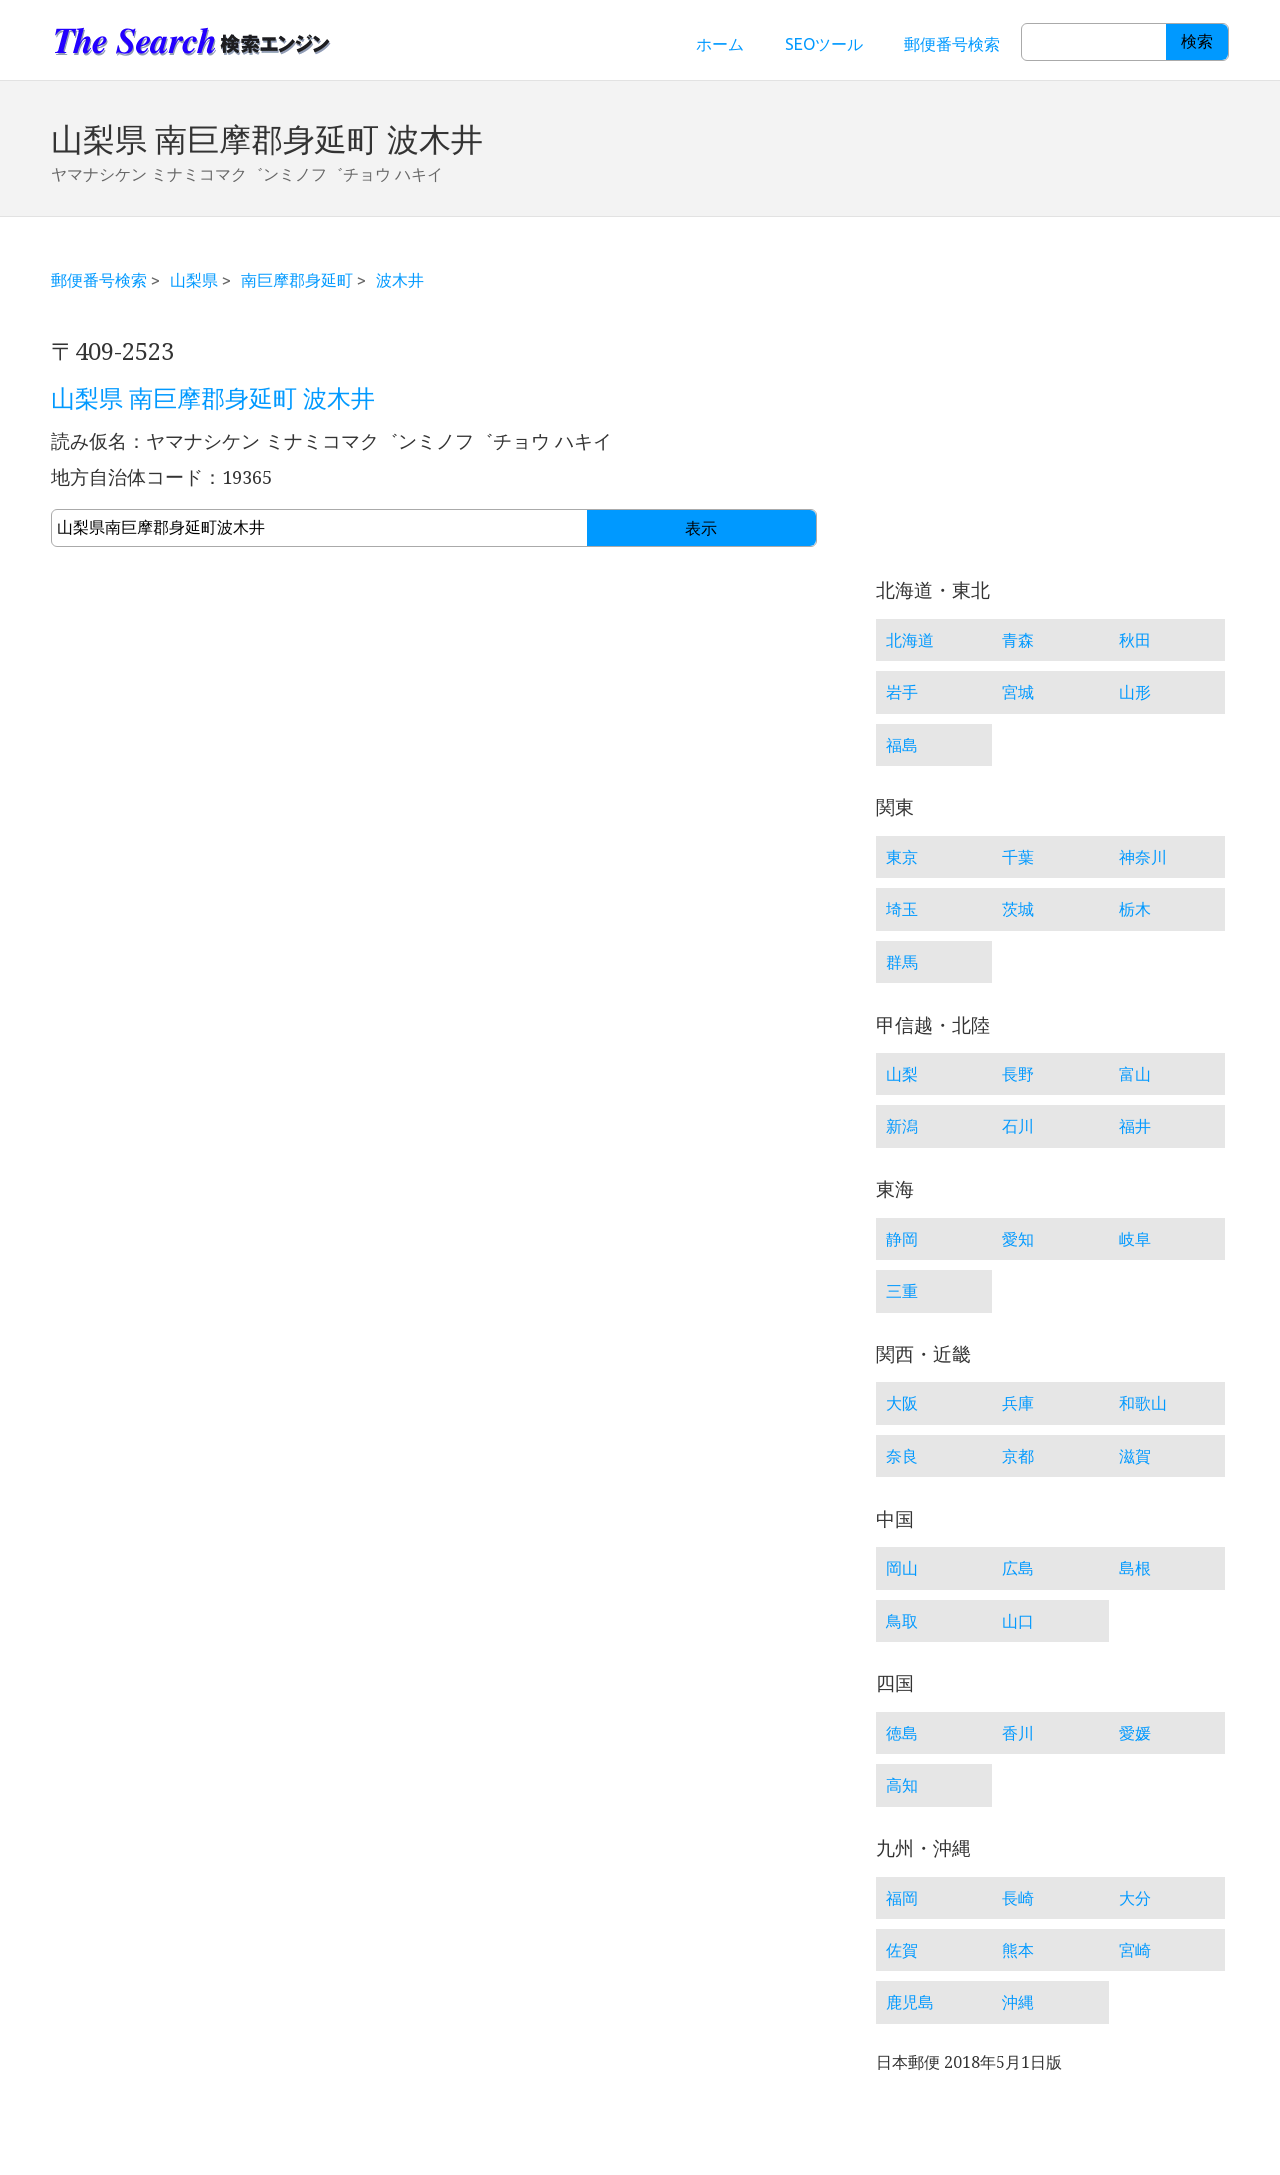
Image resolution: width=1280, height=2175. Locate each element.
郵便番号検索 (952, 44)
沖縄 (1018, 2002)
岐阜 (1135, 1239)
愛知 (1018, 1239)
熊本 (1018, 1950)
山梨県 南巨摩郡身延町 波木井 (213, 399)
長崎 (1018, 1898)
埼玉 (902, 909)
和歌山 (1143, 1403)
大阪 (902, 1403)
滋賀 (1135, 1456)
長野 (1018, 1074)
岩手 (902, 692)
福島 (902, 745)
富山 (1135, 1074)
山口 (1018, 1621)
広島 (1018, 1568)
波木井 (400, 280)
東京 (902, 857)
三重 (902, 1291)
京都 (1018, 1456)
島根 (1135, 1568)
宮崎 (1135, 1950)
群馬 (902, 962)
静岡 (902, 1239)
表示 (701, 528)
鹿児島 (910, 2002)
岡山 (902, 1568)
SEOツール (824, 44)
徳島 (902, 1733)
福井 (1135, 1126)
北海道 (910, 640)
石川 (1018, 1126)
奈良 (902, 1456)
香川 (1018, 1733)
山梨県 (194, 280)
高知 (902, 1785)
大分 (1135, 1898)
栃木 (1135, 909)
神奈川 (1143, 857)
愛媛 (1135, 1733)
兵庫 (1018, 1403)
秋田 (1135, 640)
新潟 (902, 1126)
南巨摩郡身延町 (297, 280)
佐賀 (902, 1950)
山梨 (902, 1074)
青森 (1018, 640)
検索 (1197, 41)
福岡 (902, 1898)
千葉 (1018, 857)
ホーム (720, 44)
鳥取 (902, 1621)
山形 (1135, 692)
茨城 (1018, 909)
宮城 (1018, 692)
